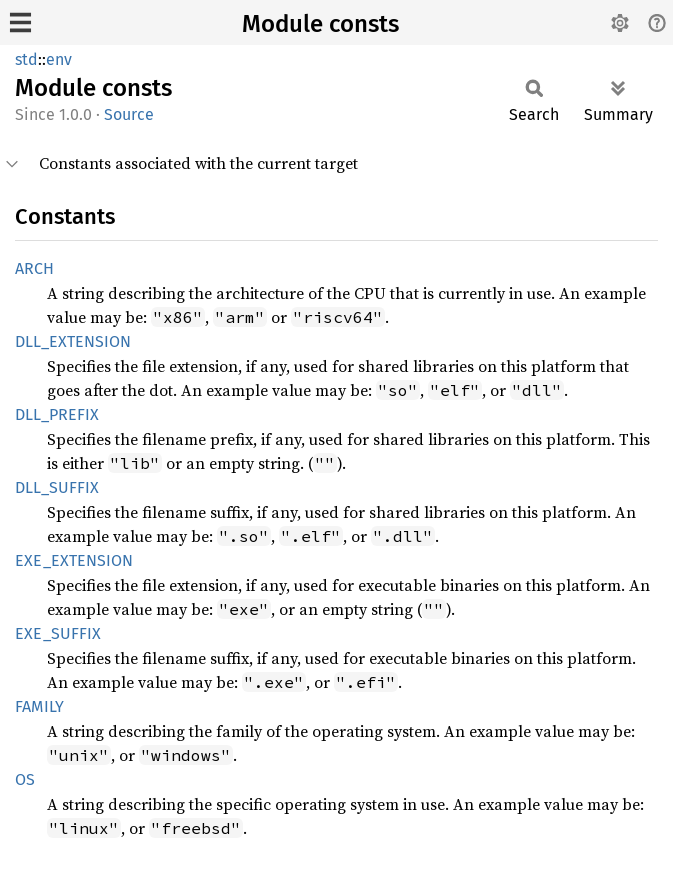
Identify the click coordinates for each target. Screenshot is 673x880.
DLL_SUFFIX (57, 487)
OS (25, 779)
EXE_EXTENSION (74, 560)
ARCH (34, 268)
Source (129, 114)
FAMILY (39, 706)
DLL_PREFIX (57, 414)
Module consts (320, 24)
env (59, 59)
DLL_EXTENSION (73, 341)
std (26, 59)
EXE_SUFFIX (58, 633)
